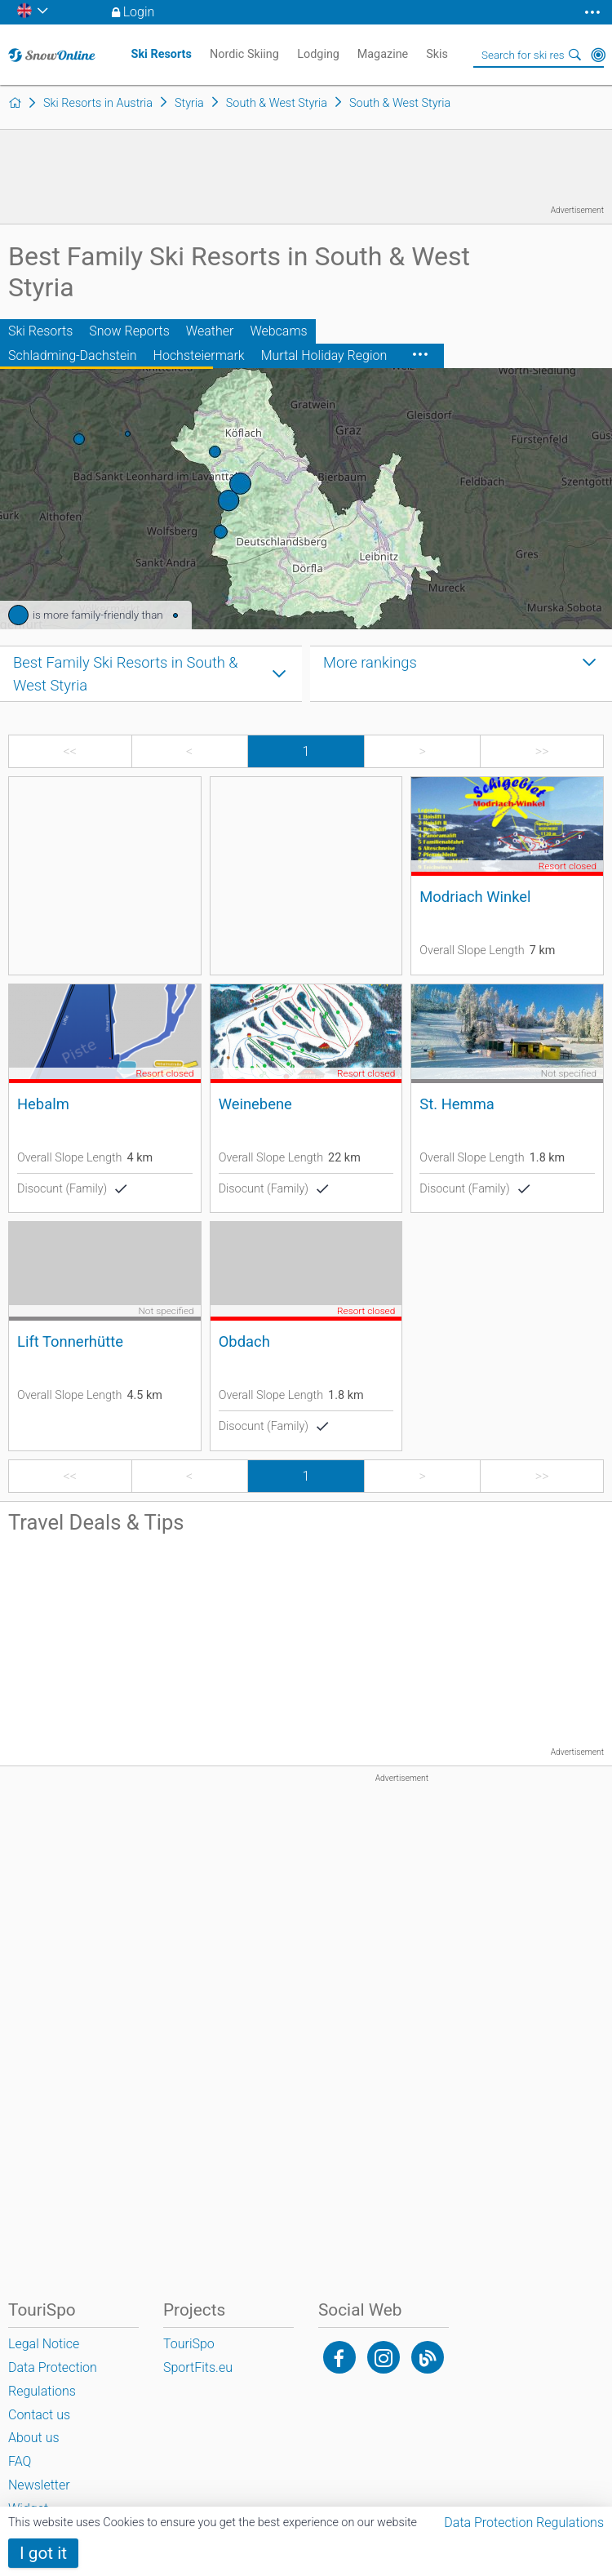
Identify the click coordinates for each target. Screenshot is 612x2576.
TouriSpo (189, 2344)
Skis (437, 54)
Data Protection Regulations (524, 2522)
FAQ (19, 2461)
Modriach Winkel (474, 896)
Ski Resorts (40, 331)
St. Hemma (456, 1104)
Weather (210, 331)
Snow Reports (129, 331)
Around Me (598, 54)
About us (34, 2437)
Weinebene (255, 1104)
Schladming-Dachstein (72, 355)
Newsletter (39, 2485)
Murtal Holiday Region (324, 355)
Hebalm (43, 1104)
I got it (43, 2553)
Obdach (244, 1341)
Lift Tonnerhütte (70, 1341)
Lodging (318, 54)
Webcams (278, 331)
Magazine (383, 54)
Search (575, 54)
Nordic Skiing (244, 54)
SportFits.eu (198, 2367)
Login (139, 12)
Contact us (39, 2415)
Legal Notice (43, 2344)
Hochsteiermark (199, 355)
